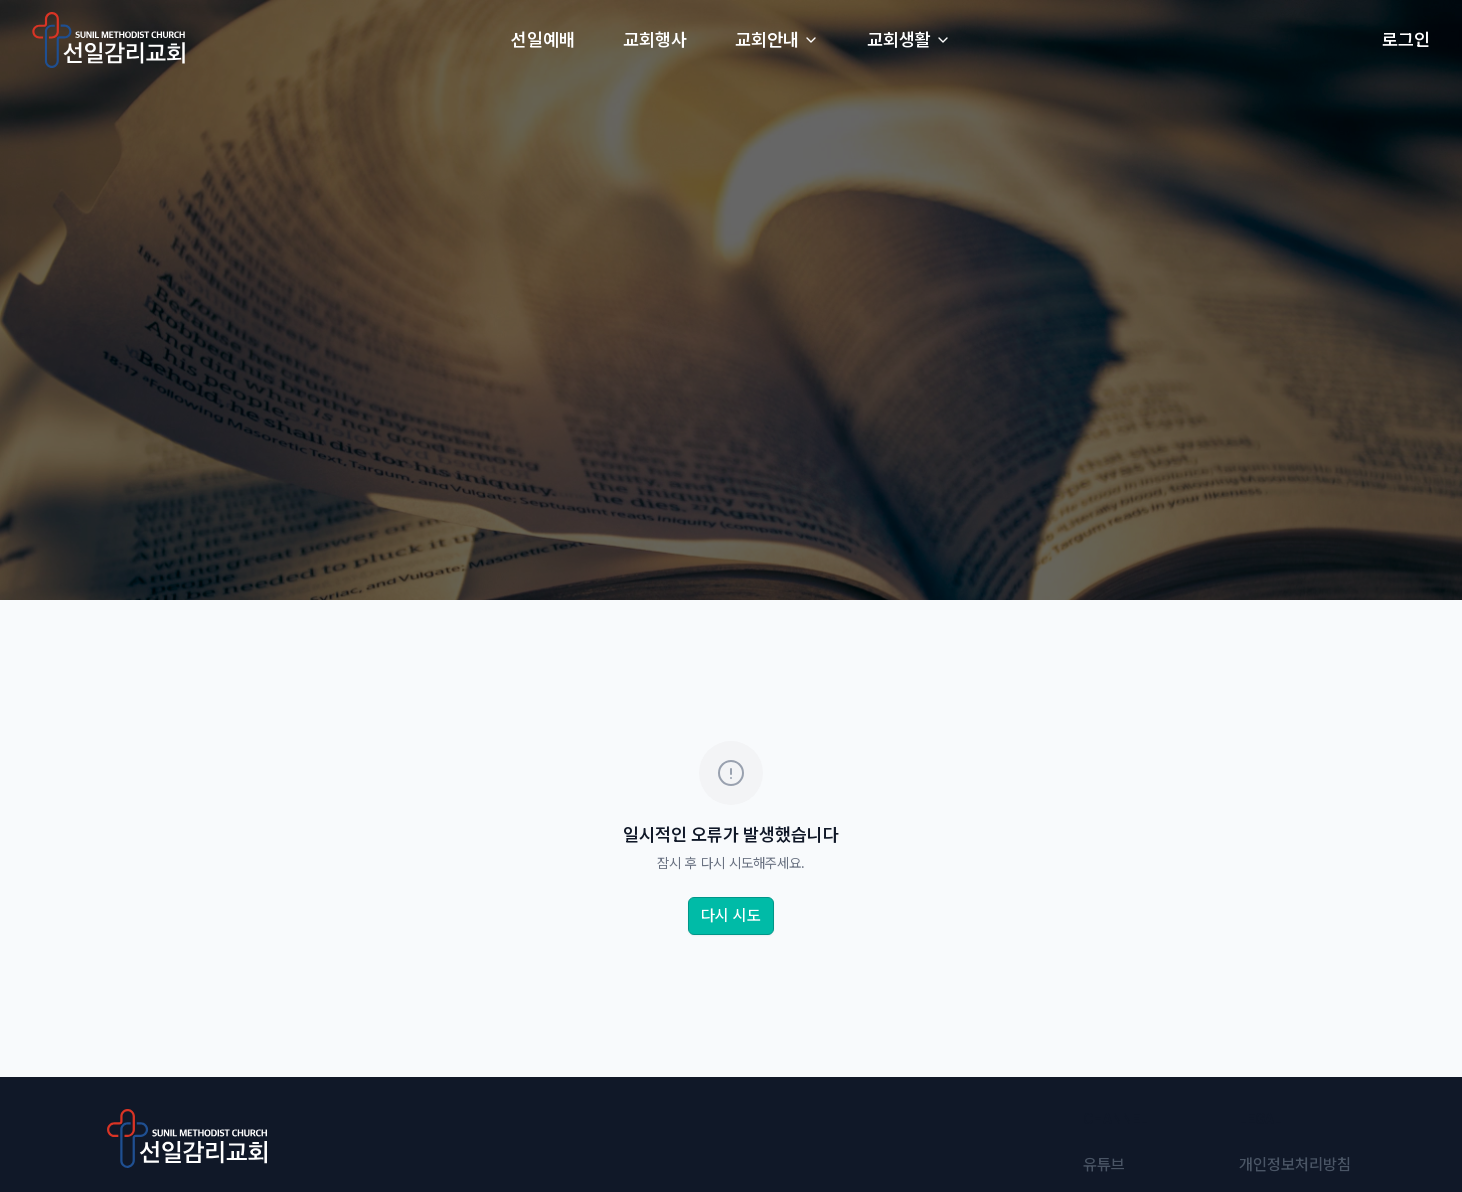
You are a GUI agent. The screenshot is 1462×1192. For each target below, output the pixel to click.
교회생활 (909, 39)
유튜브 (1104, 1164)
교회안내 (777, 39)
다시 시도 (731, 915)
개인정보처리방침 (1295, 1164)
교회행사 (655, 39)
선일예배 (543, 39)
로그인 (1406, 39)
